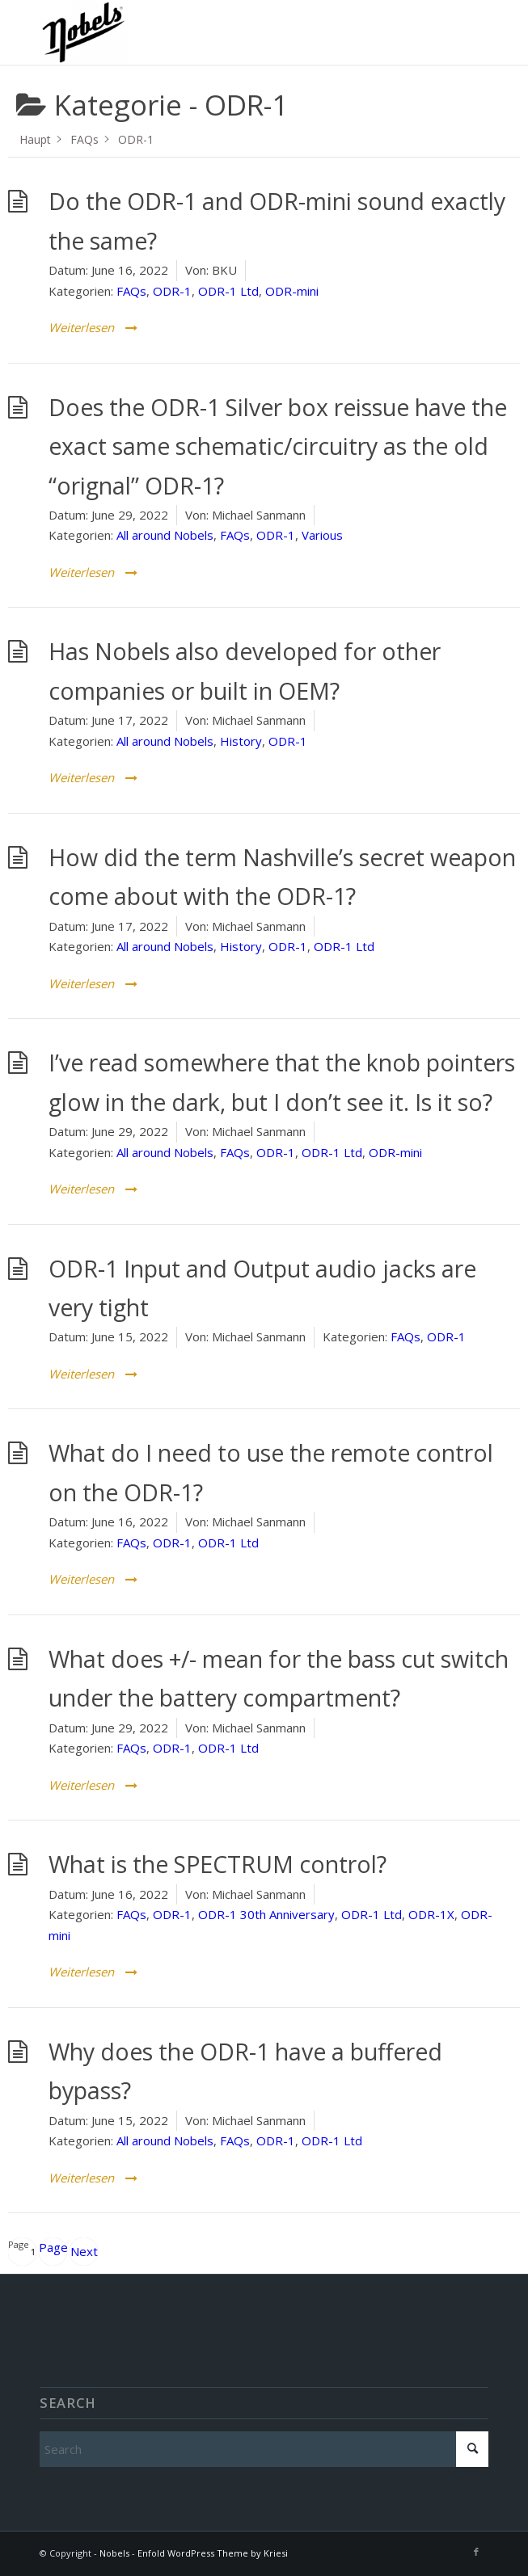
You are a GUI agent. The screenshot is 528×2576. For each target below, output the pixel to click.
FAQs (131, 291)
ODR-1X (431, 1914)
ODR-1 (172, 291)
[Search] (264, 2449)
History (241, 741)
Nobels (114, 2553)
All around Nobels (164, 535)
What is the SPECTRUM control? (217, 1864)
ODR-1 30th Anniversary (266, 1914)
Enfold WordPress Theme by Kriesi (212, 2553)
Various (322, 535)
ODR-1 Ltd (228, 291)
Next (84, 2251)
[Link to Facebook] (476, 2552)
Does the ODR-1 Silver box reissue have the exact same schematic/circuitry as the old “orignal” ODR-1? (278, 446)
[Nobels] (219, 32)
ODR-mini (292, 291)
